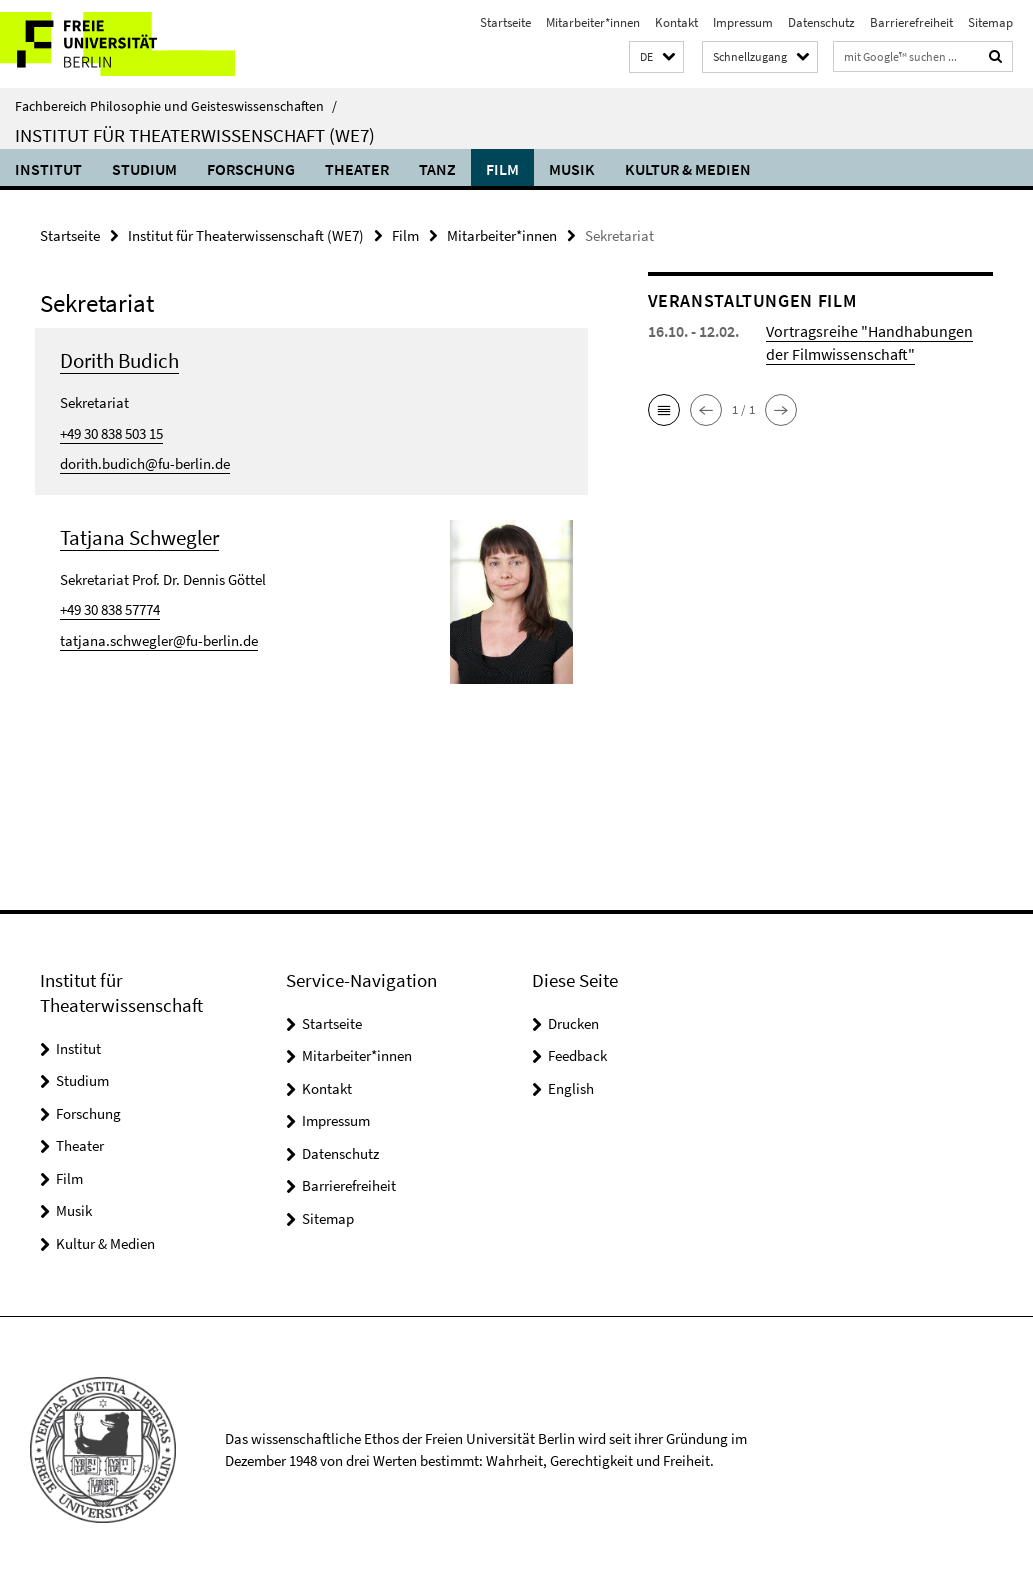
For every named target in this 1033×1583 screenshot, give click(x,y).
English (571, 1088)
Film (502, 169)
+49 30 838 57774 (110, 609)
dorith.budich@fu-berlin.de (145, 463)
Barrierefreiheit (911, 22)
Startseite (505, 22)
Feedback (577, 1055)
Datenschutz (821, 22)
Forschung (251, 169)
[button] (656, 57)
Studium (144, 169)
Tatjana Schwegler (139, 537)
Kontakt (676, 22)
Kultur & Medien (688, 169)
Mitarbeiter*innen (593, 22)
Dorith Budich (119, 360)
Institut (48, 169)
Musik (572, 169)
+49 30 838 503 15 (111, 433)
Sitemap (990, 22)
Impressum (743, 22)
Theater (357, 169)
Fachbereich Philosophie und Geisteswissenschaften (176, 106)
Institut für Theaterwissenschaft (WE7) (195, 135)
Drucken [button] (573, 1023)
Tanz (437, 169)
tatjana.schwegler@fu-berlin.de (159, 640)
